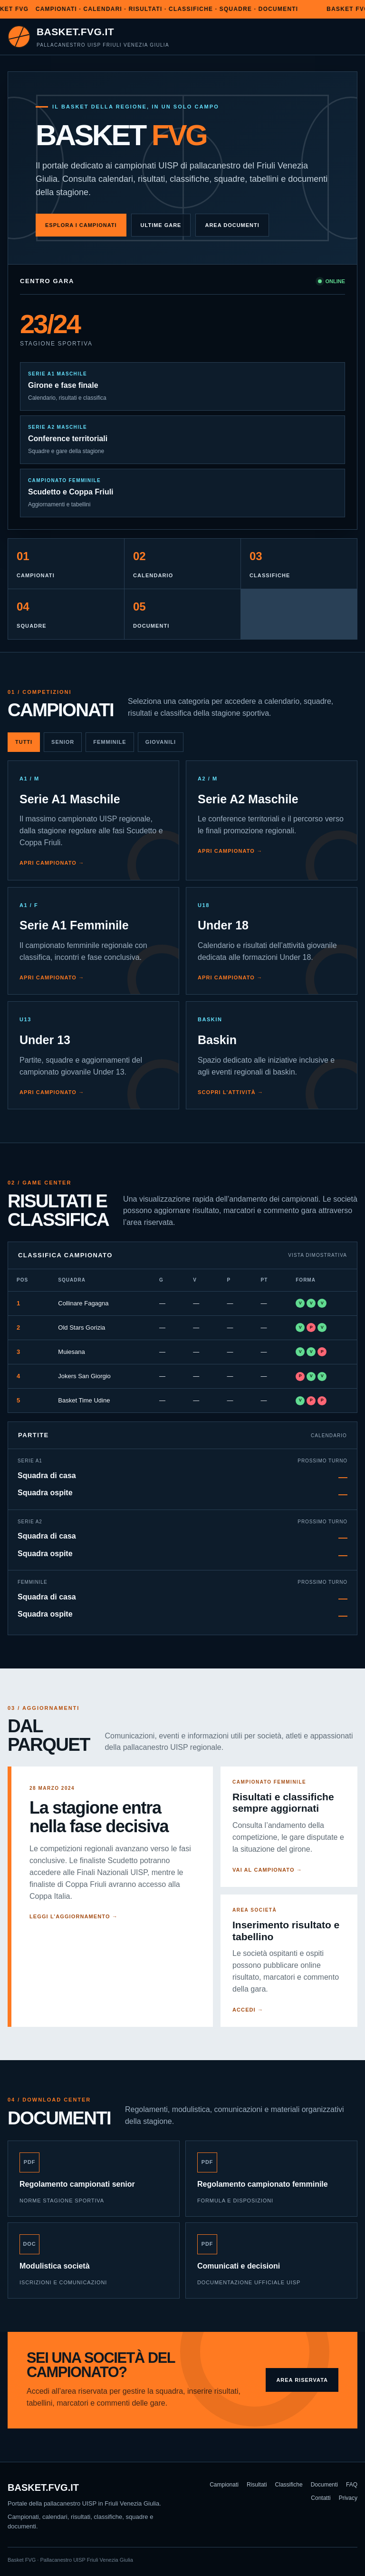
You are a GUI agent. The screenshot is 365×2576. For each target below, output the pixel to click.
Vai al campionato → (267, 1870)
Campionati (224, 2484)
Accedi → (247, 2010)
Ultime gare (161, 225)
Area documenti (232, 225)
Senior (62, 742)
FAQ (351, 2484)
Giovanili (160, 742)
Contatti (320, 2498)
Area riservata (302, 2380)
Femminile (109, 742)
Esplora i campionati (81, 225)
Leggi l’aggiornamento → (73, 1916)
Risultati (257, 2484)
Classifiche (289, 2484)
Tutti (23, 742)
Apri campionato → (51, 863)
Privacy (348, 2498)
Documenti (324, 2484)
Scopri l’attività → (230, 1092)
